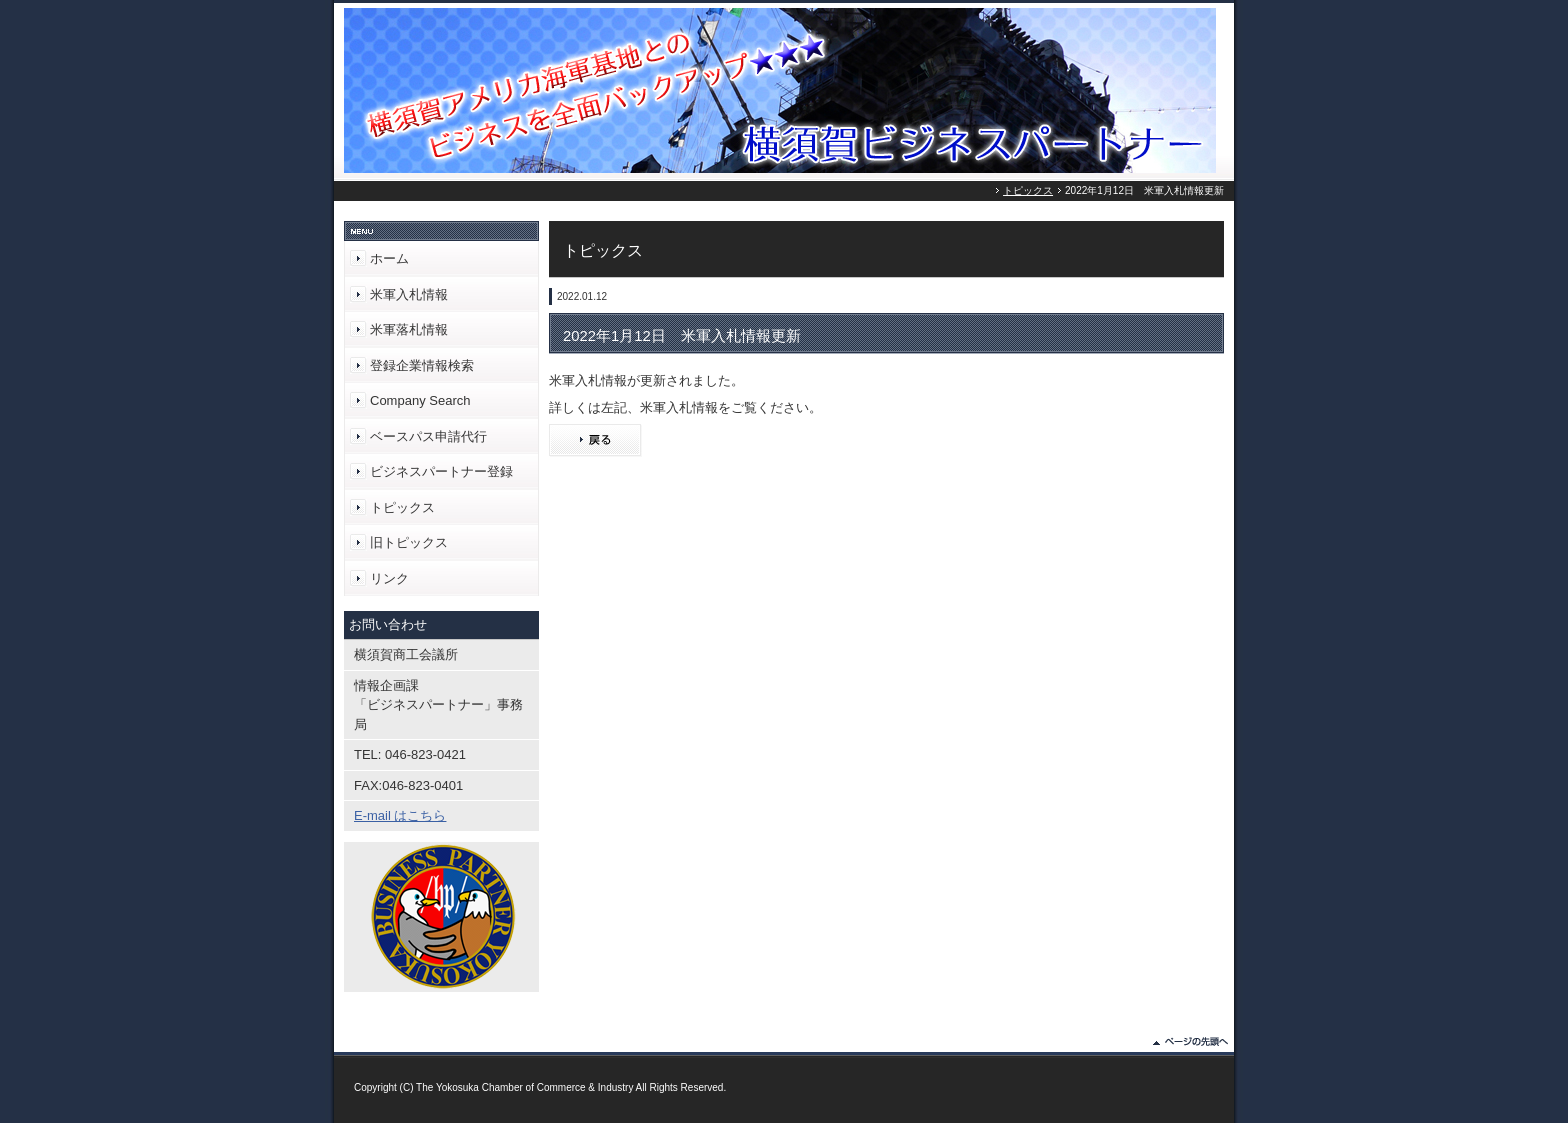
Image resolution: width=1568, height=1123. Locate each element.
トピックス (1028, 190)
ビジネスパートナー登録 (441, 471)
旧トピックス (409, 542)
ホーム (389, 258)
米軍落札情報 (409, 329)
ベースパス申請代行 (428, 436)
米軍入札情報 (409, 294)
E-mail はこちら (400, 815)
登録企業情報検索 (422, 365)
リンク (389, 578)
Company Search (420, 400)
